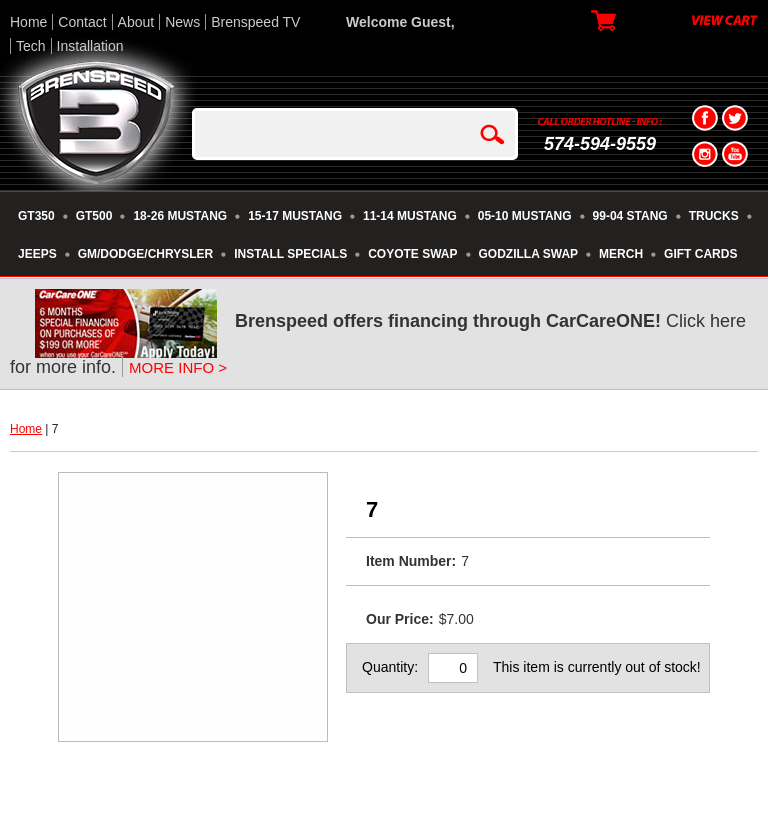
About (136, 22)
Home (28, 22)
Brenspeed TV (255, 22)
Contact (82, 22)
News (182, 22)
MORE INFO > (178, 367)
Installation (90, 46)
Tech (31, 46)
